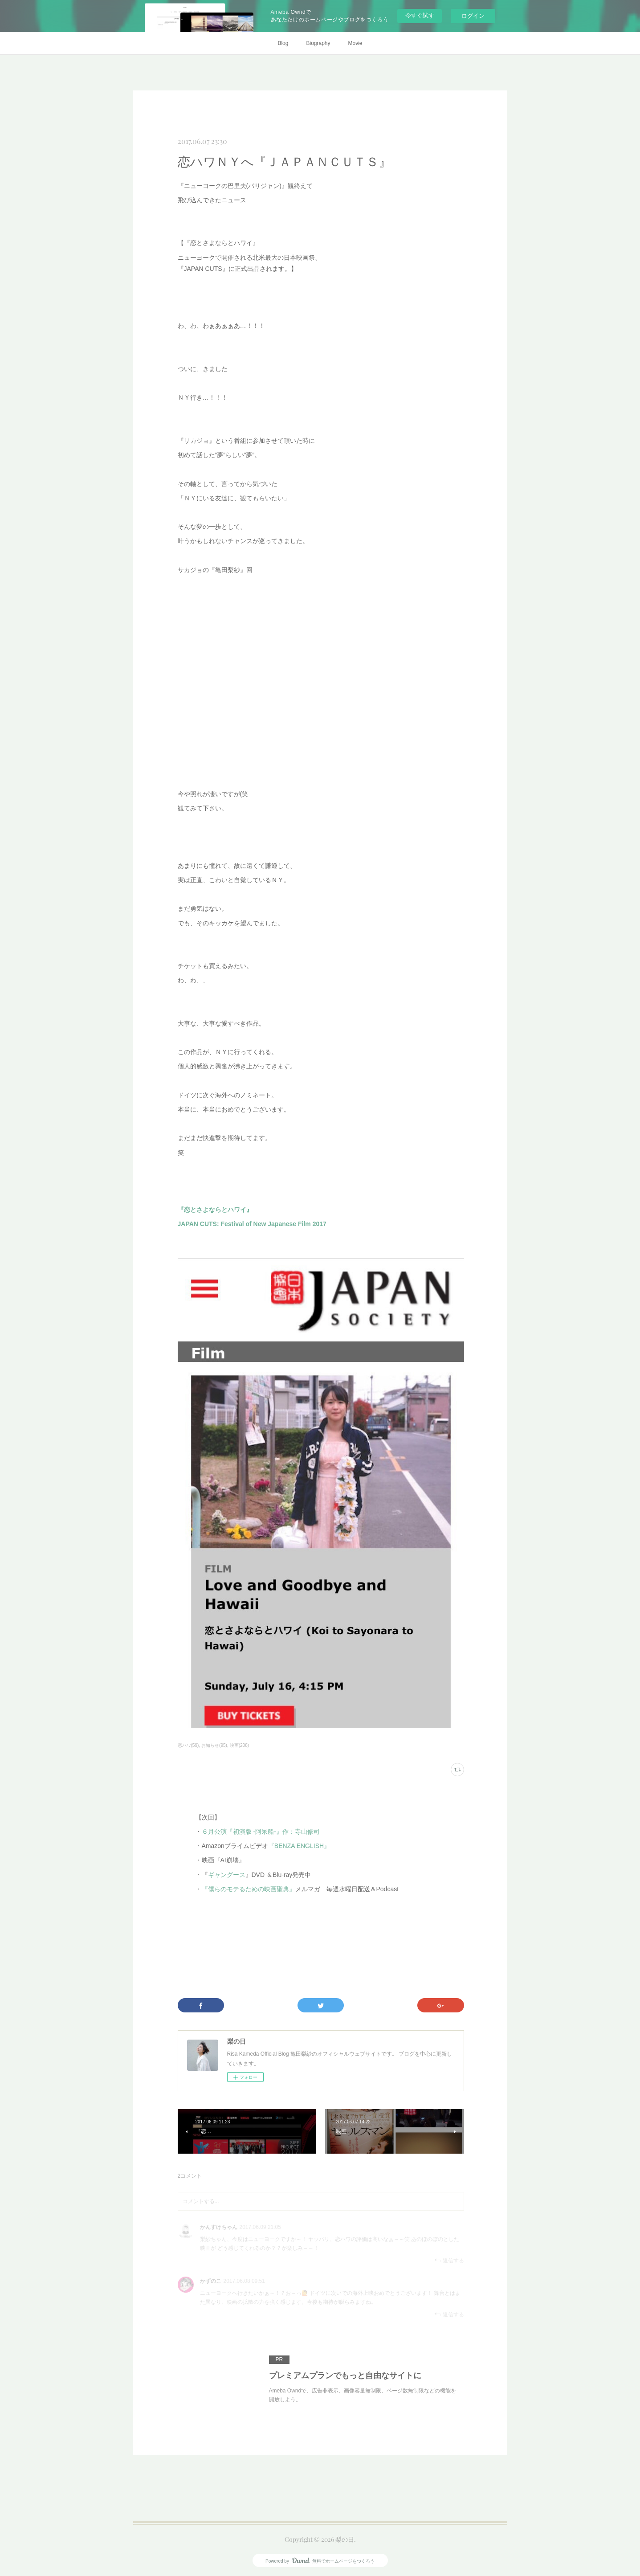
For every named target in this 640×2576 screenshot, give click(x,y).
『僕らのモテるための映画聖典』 (248, 1889)
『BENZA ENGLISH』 (299, 1845)
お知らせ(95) (214, 1745)
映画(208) (239, 1745)
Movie (355, 43)
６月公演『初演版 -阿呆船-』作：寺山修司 (261, 1831)
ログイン (473, 15)
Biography (318, 43)
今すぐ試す (419, 15)
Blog (282, 43)
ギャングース (226, 1874)
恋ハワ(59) (188, 1745)
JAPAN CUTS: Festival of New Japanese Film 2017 (252, 1223)
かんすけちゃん (218, 2227)
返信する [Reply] (449, 2260)
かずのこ (210, 2281)
